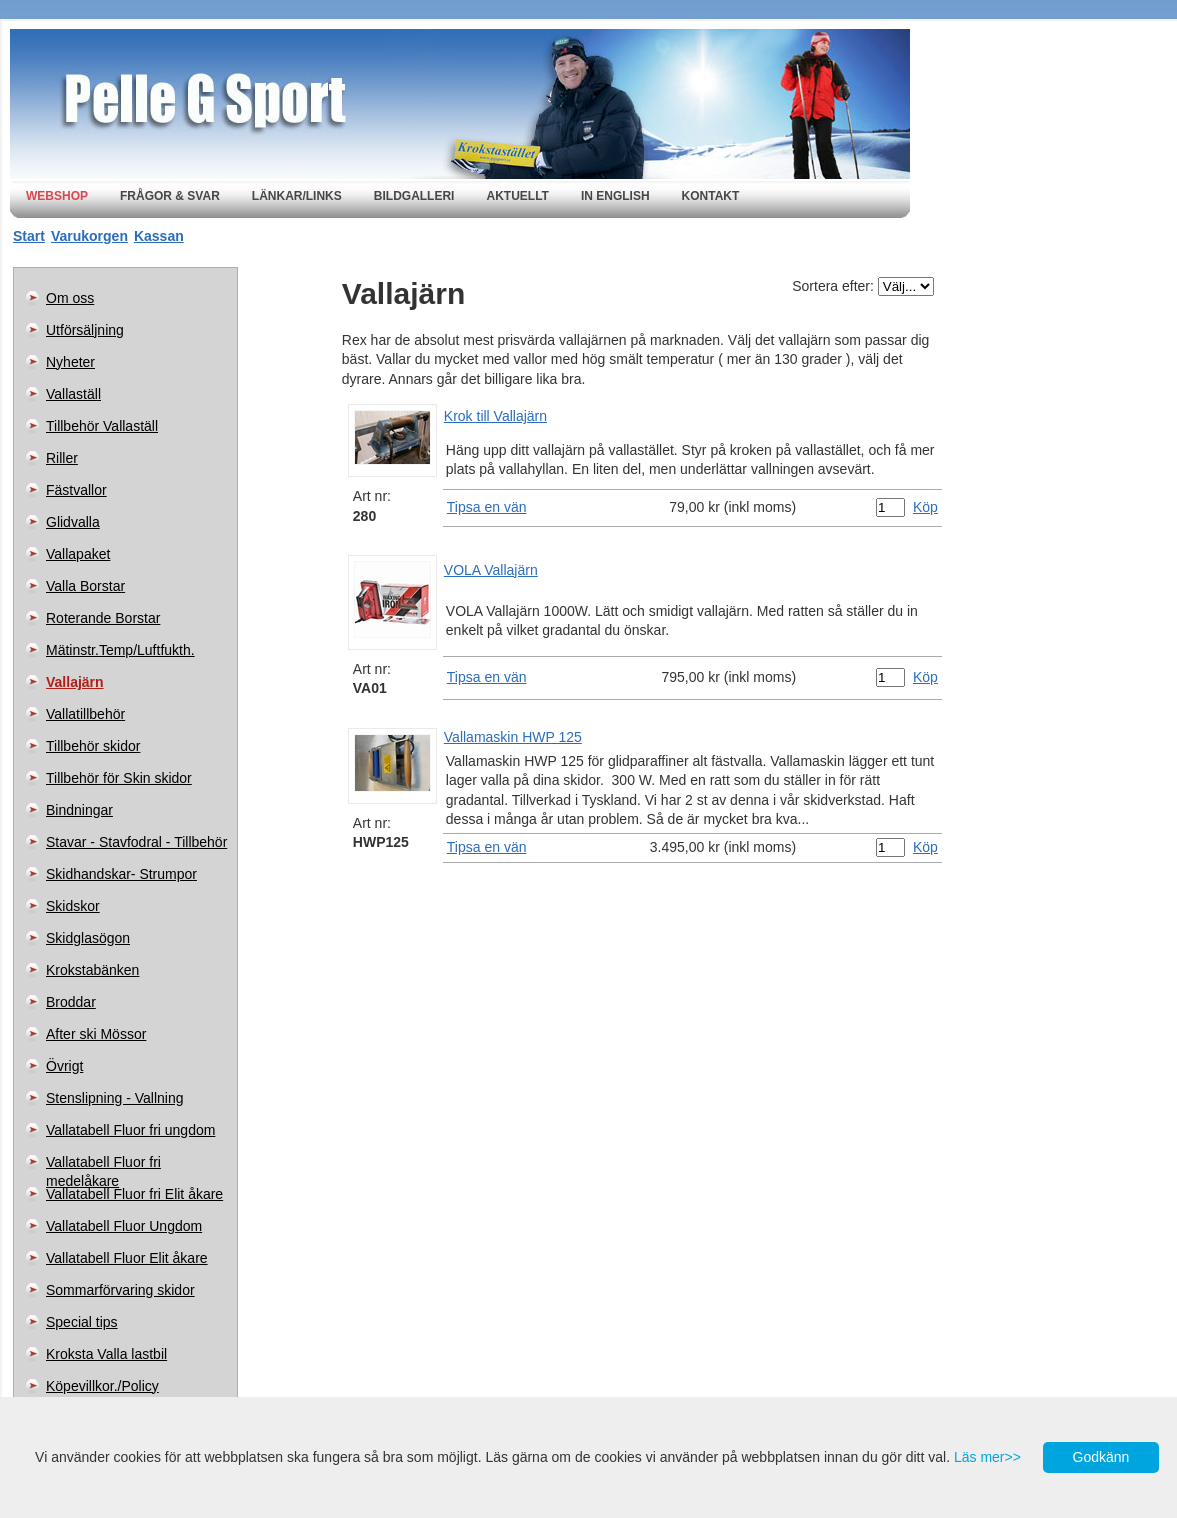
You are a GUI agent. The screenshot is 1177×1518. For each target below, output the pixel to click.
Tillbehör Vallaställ (102, 426)
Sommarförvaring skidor (120, 1290)
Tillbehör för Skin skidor (119, 778)
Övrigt (64, 1066)
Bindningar (79, 810)
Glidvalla (73, 522)
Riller (62, 458)
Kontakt (711, 196)
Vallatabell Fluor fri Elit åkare (134, 1194)
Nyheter (70, 362)
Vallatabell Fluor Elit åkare (127, 1258)
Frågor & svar (170, 196)
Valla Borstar (85, 586)
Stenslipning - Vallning (115, 1098)
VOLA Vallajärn (491, 570)
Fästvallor (76, 490)
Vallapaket (78, 554)
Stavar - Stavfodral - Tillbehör (136, 842)
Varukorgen (89, 236)
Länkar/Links (297, 196)
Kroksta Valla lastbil (106, 1354)
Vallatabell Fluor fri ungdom (130, 1130)
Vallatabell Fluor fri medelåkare (103, 1166)
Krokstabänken (92, 970)
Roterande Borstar (103, 618)
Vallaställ (73, 394)
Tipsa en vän (487, 507)
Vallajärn (75, 682)
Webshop (57, 196)
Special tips (82, 1322)
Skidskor (73, 906)
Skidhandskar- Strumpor (121, 874)
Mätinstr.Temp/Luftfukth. (120, 650)
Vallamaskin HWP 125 (513, 737)
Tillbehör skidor (93, 746)
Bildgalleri (414, 196)
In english (615, 196)
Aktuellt (517, 196)
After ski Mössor (96, 1034)
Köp (925, 507)
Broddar (71, 1002)
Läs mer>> (987, 1457)
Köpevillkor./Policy (102, 1386)
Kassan (159, 236)
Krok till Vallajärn (495, 416)
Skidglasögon (88, 938)
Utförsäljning (85, 330)
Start (29, 236)
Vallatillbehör (85, 714)
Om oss (70, 298)
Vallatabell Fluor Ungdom (124, 1226)
